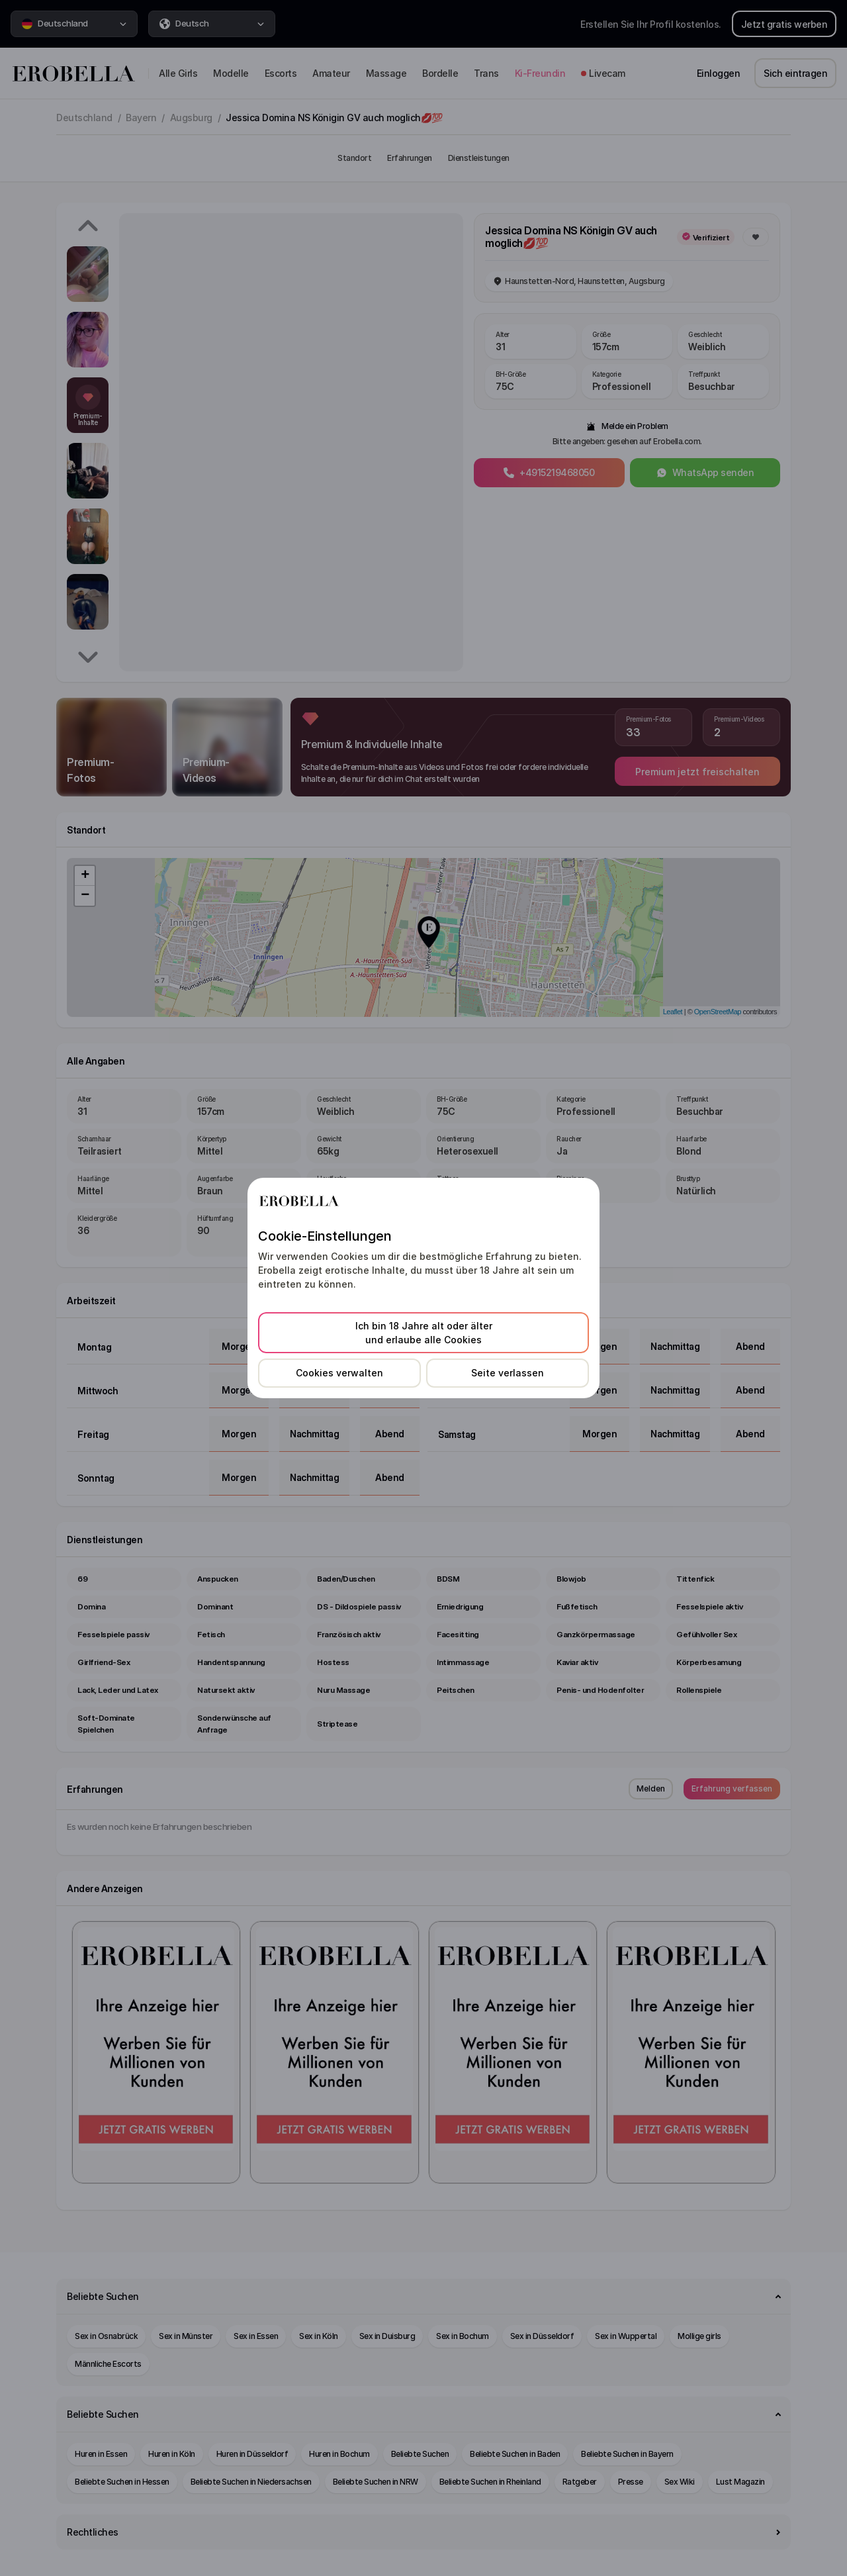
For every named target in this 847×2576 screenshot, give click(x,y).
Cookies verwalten (339, 1372)
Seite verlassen (507, 1372)
